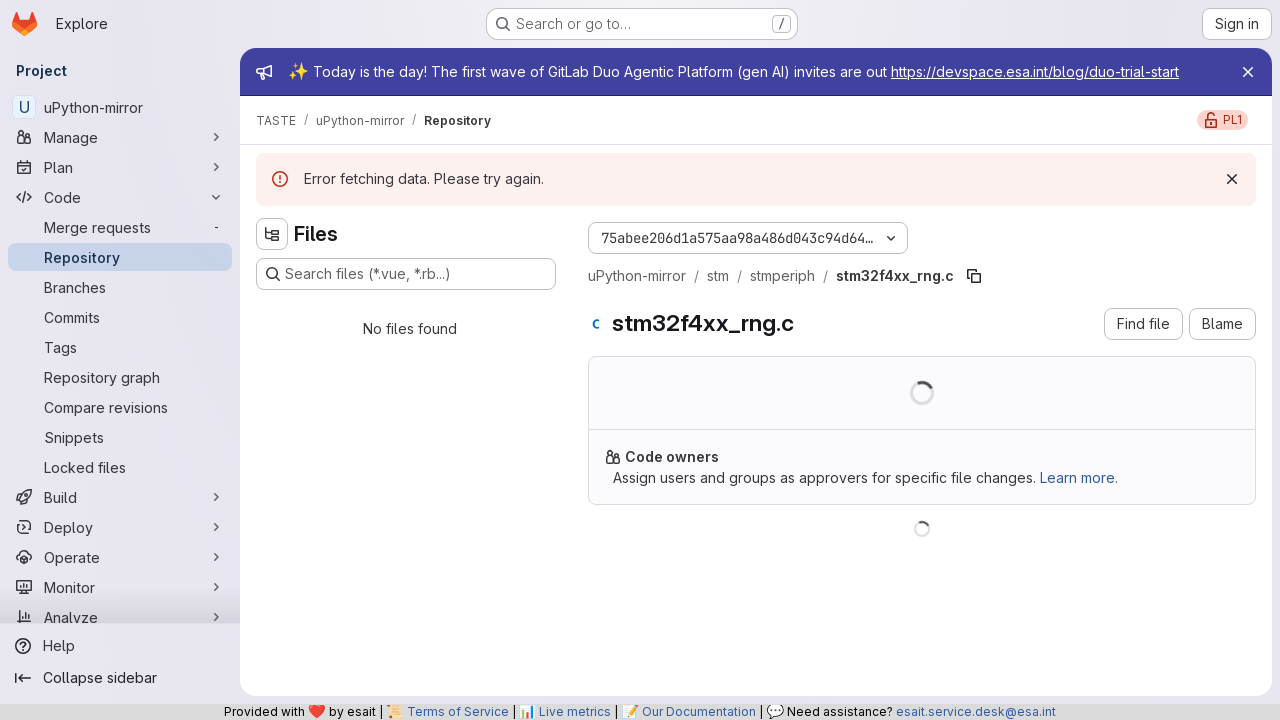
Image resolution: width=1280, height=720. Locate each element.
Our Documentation (699, 711)
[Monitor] (120, 587)
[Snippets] (120, 437)
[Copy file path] (974, 276)
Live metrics (575, 711)
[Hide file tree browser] (272, 234)
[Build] (120, 497)
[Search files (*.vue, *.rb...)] (406, 274)
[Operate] (120, 557)
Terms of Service (458, 711)
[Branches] (120, 287)
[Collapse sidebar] (120, 678)
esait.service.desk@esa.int (976, 711)
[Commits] (120, 317)
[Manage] (120, 137)
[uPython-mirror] (120, 107)
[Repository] (120, 257)
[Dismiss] (1232, 179)
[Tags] (120, 347)
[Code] (120, 197)
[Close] (1248, 72)
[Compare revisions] (120, 407)
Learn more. (1079, 477)
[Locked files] (120, 467)
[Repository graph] (120, 377)
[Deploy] (120, 527)
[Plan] (120, 167)
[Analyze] (120, 617)
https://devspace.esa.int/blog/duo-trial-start (1035, 71)
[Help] (120, 646)
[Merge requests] (120, 227)
